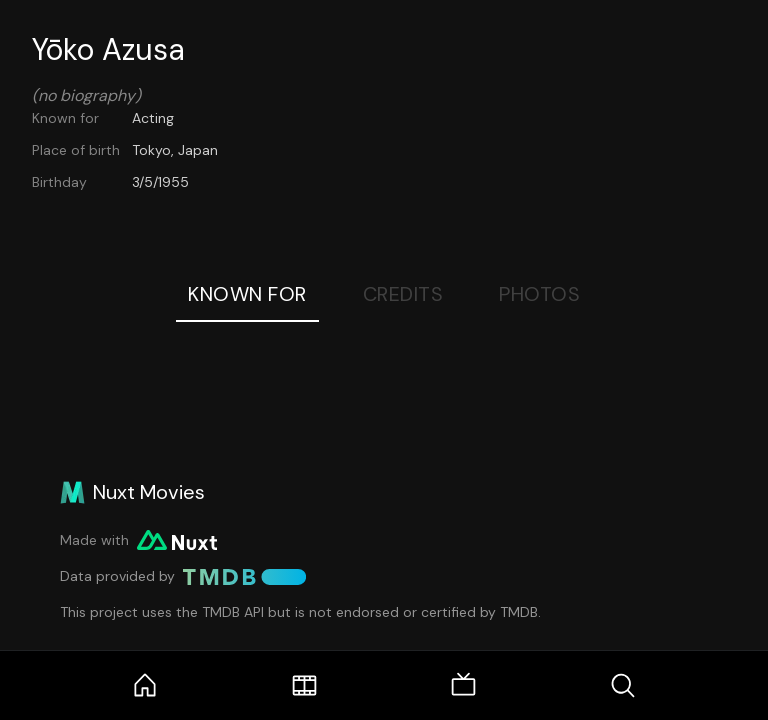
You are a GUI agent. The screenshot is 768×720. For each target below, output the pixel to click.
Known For (247, 294)
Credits (403, 294)
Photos (539, 294)
